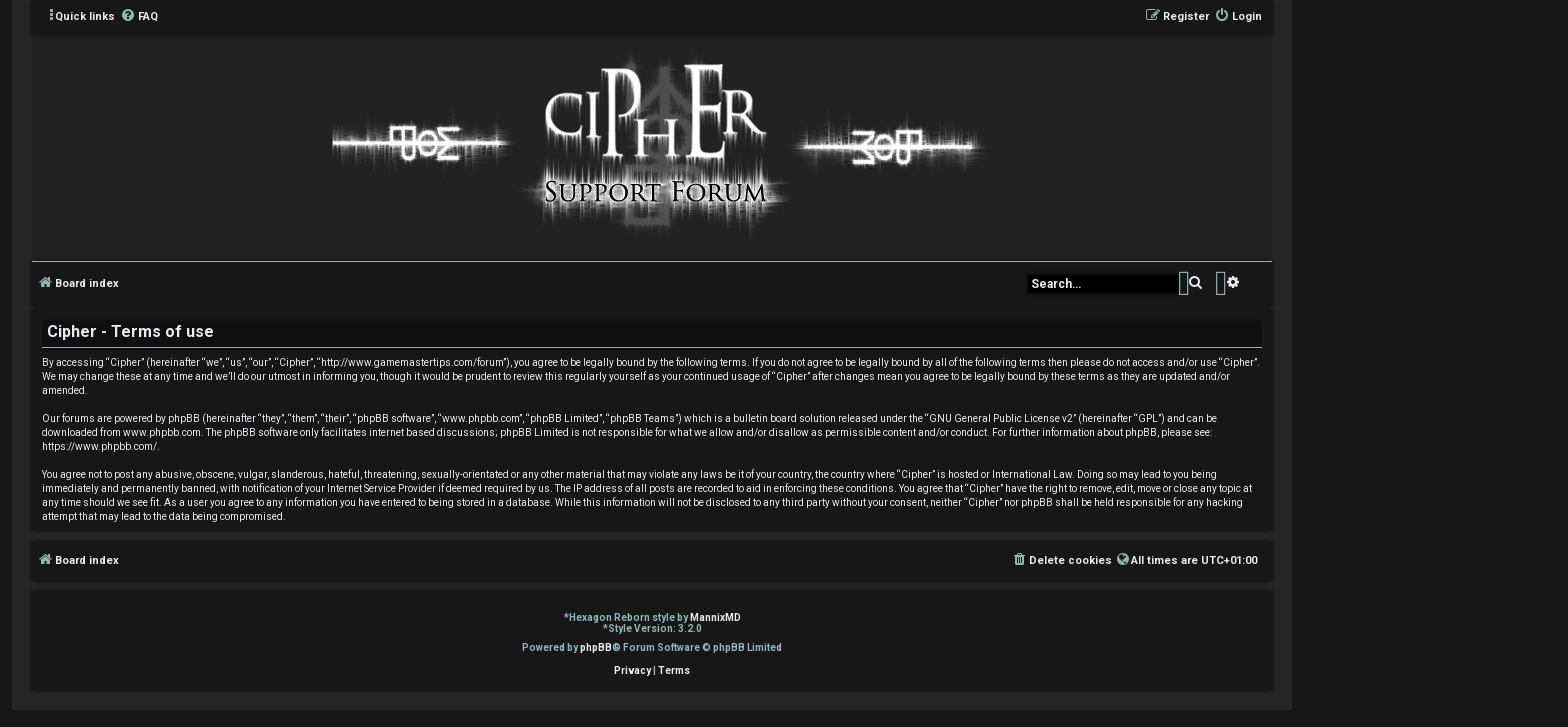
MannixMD (715, 617)
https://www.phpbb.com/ (99, 446)
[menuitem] (139, 17)
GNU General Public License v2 (1001, 418)
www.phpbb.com (162, 432)
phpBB (596, 647)
